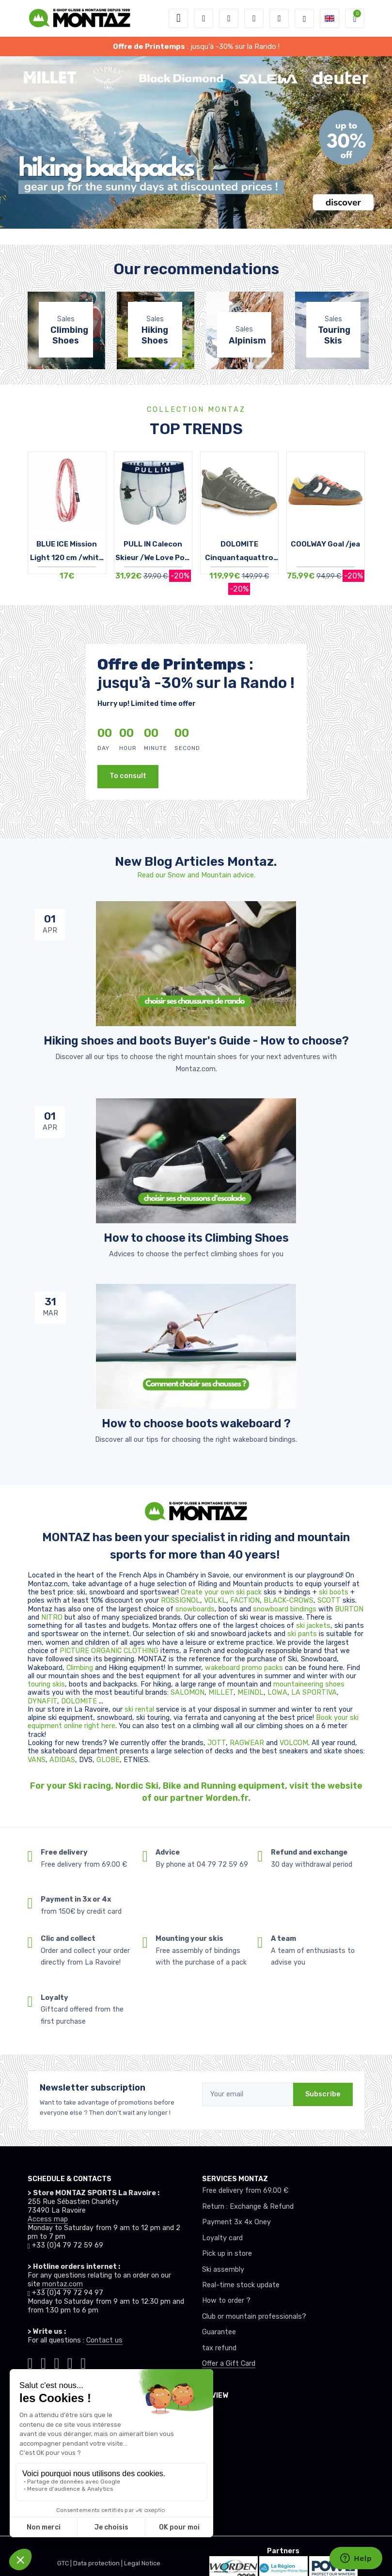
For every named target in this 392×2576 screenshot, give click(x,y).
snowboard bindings (284, 1609)
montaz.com (62, 2284)
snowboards (195, 1609)
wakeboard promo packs (244, 1668)
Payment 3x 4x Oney (236, 2222)
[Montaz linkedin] (83, 2361)
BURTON (349, 1609)
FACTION (245, 1600)
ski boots (334, 1592)
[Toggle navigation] (178, 18)
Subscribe (323, 2094)
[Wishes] (254, 18)
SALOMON (187, 1692)
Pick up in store (227, 2253)
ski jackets (313, 1626)
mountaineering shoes (309, 1684)
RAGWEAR (248, 1743)
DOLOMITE (80, 1701)
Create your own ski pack (221, 1592)
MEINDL (250, 1692)
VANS (37, 1760)
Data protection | (98, 2563)
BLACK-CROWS (289, 1600)
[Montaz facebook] (56, 2361)
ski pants (302, 1634)
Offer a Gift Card (228, 2363)
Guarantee (219, 2332)
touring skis (46, 1684)
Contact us (104, 2340)
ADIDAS (62, 1760)
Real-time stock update (241, 2285)
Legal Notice (142, 2563)
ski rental (139, 1709)
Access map (48, 2219)
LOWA (277, 1692)
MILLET (221, 1692)
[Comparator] (279, 18)
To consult (128, 776)
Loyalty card (222, 2238)
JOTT (216, 1743)
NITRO (52, 1617)
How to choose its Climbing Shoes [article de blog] (196, 1238)
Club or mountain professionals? (254, 2316)
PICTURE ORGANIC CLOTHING (109, 1651)
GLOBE (108, 1760)
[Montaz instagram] (43, 2361)
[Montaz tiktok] (30, 2361)
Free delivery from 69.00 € (245, 2190)
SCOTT (330, 1600)
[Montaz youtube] (70, 2361)
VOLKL (215, 1600)
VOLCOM (294, 1743)
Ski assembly (223, 2269)
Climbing (80, 1668)
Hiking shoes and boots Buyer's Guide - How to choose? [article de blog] (196, 1040)
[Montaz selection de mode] (304, 18)
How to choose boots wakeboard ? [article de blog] (196, 1423)
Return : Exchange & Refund (248, 2206)
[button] (203, 18)
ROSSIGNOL (180, 1600)
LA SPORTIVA (314, 1692)
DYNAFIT (42, 1701)
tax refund (219, 2348)
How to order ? (226, 2300)
